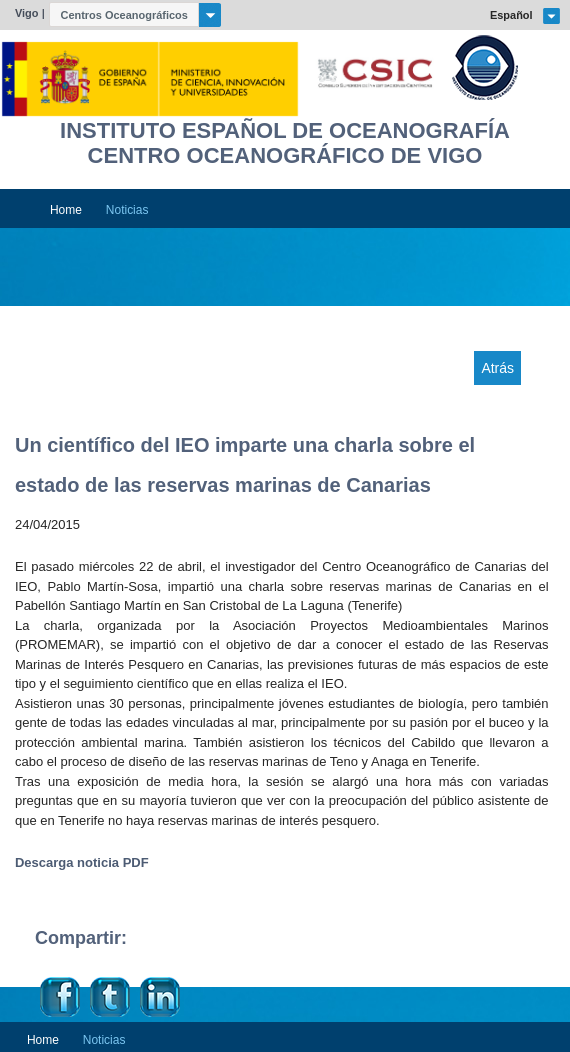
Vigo (27, 13)
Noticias (127, 210)
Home (66, 210)
